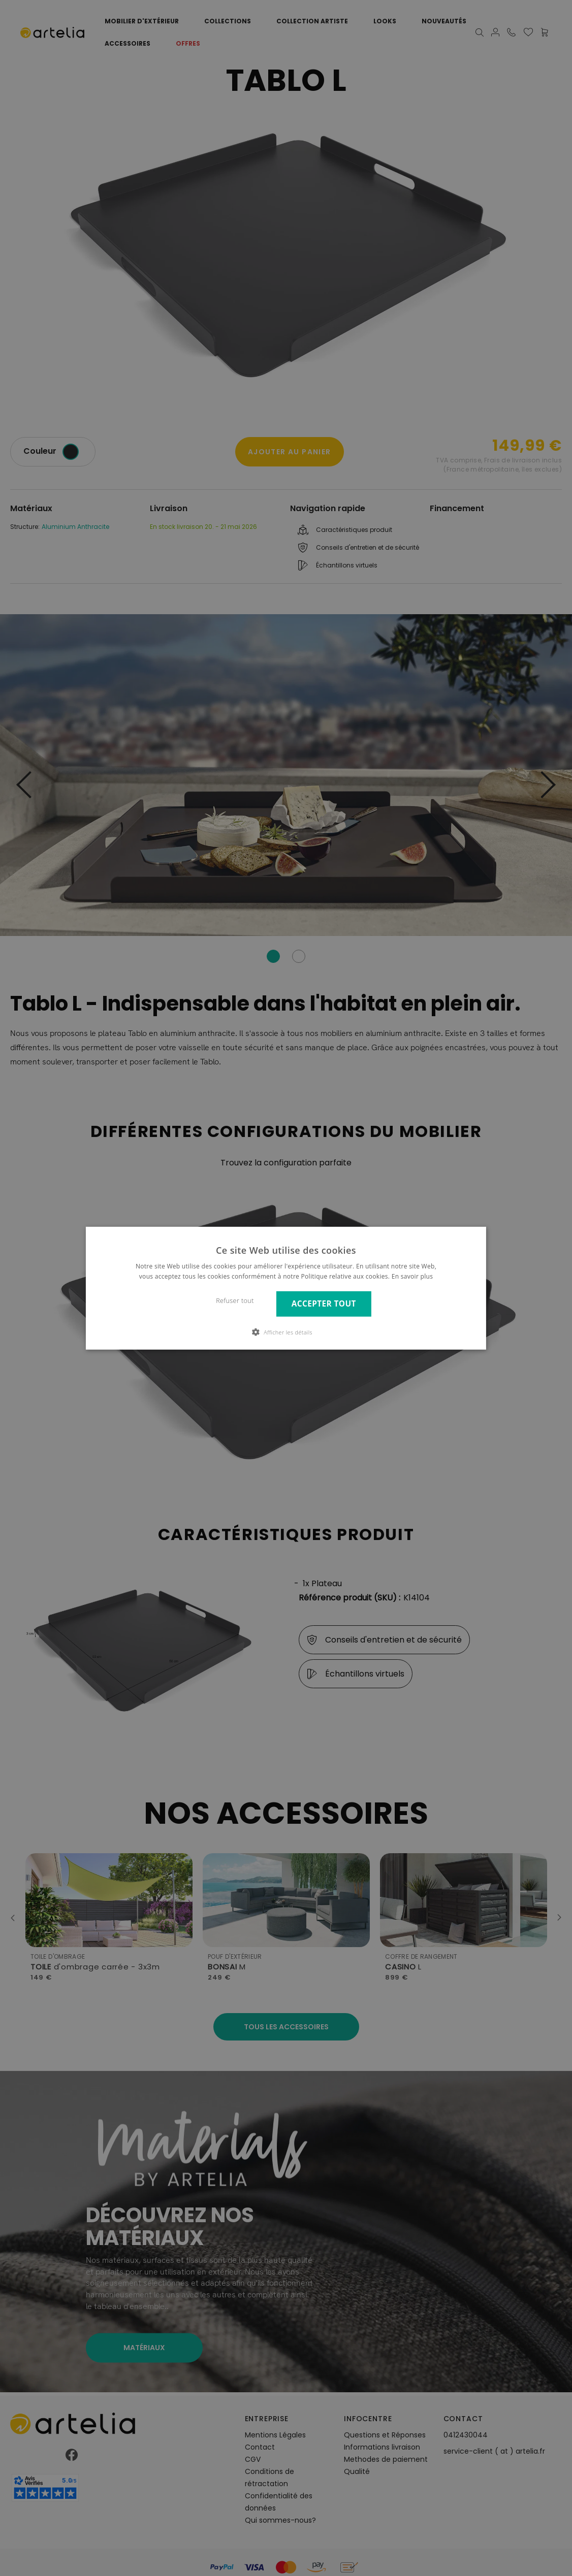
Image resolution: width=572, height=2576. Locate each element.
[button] (286, 1332)
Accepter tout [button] (324, 1303)
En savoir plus (412, 1276)
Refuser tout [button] (235, 1300)
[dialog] (286, 1288)
